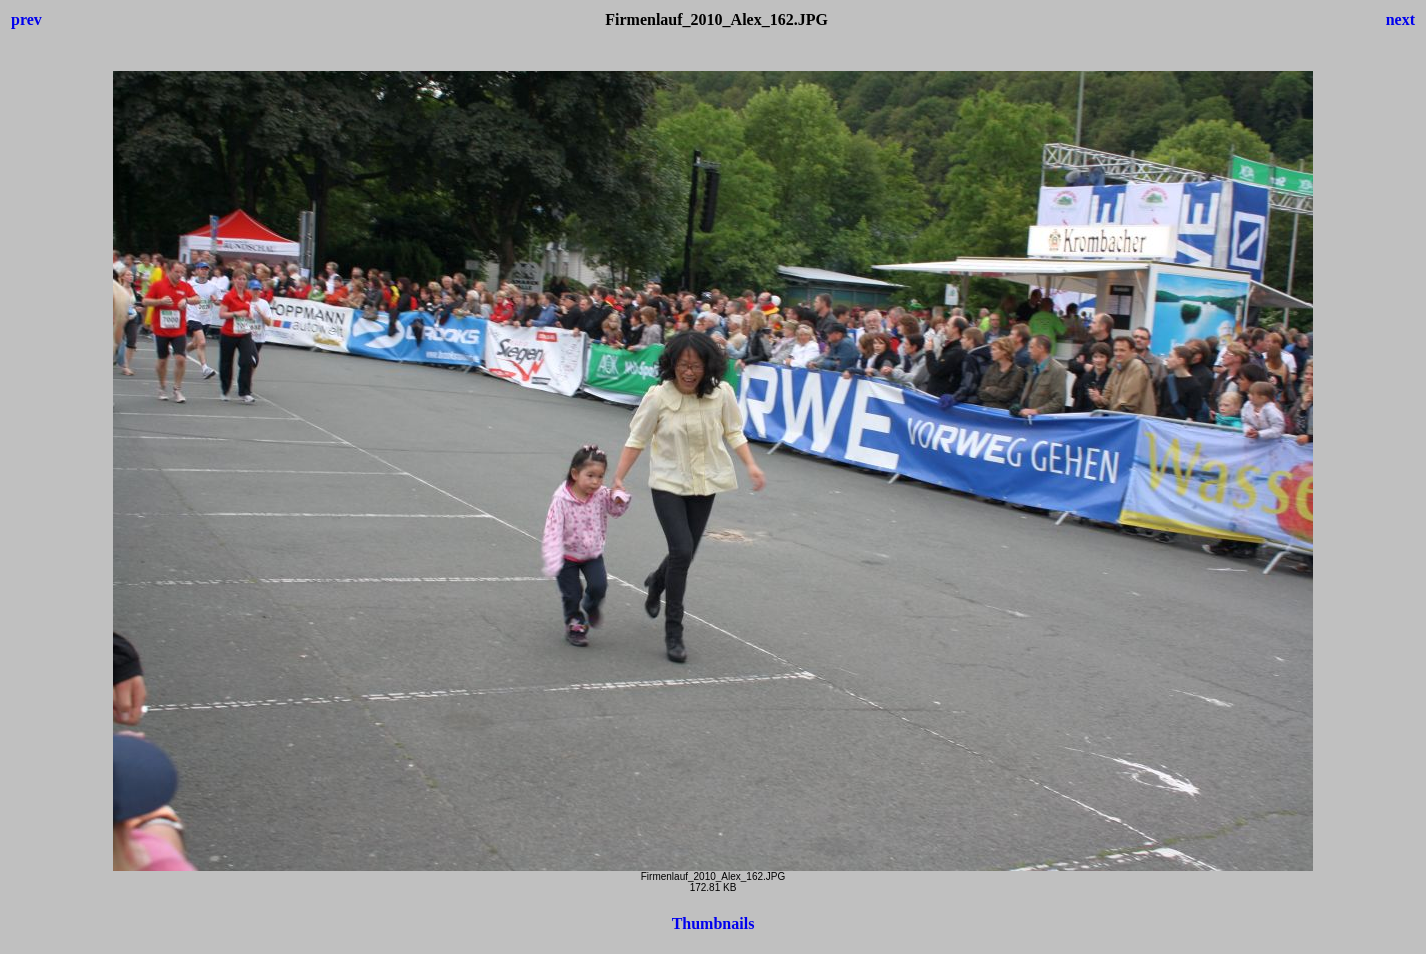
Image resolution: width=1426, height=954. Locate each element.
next (1400, 19)
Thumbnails (713, 923)
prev (26, 19)
